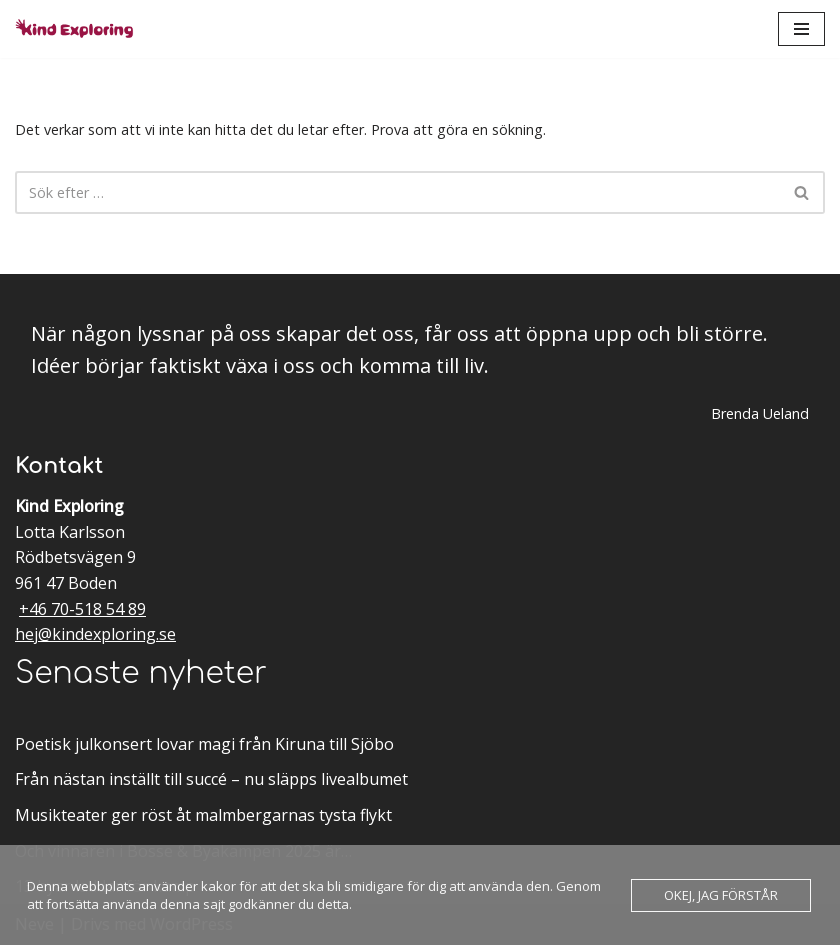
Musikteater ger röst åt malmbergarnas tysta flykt (203, 815)
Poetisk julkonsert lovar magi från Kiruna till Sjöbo (204, 744)
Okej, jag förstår (721, 895)
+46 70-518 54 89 (82, 609)
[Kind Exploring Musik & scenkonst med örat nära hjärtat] (80, 29)
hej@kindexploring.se (95, 634)
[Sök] (397, 192)
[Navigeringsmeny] (801, 29)
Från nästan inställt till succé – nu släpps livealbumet (211, 779)
